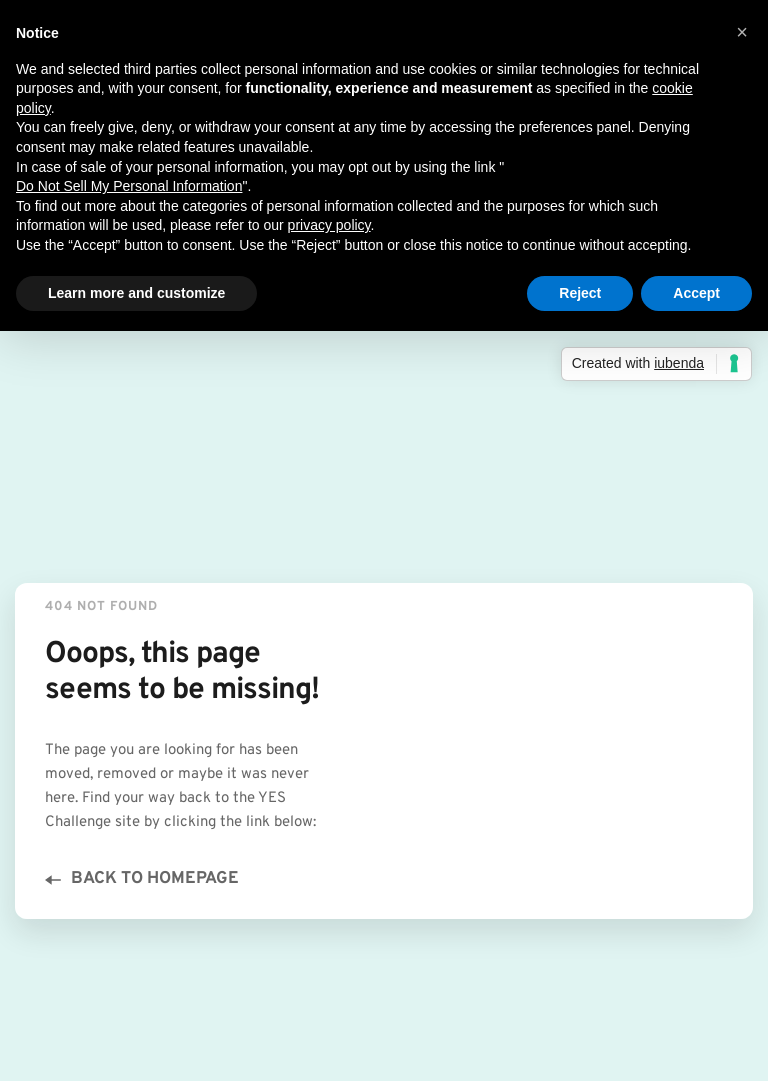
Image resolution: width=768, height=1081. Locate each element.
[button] (742, 32)
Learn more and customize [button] (136, 293)
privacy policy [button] (329, 225)
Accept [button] (696, 293)
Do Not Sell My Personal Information (129, 186)
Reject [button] (580, 293)
